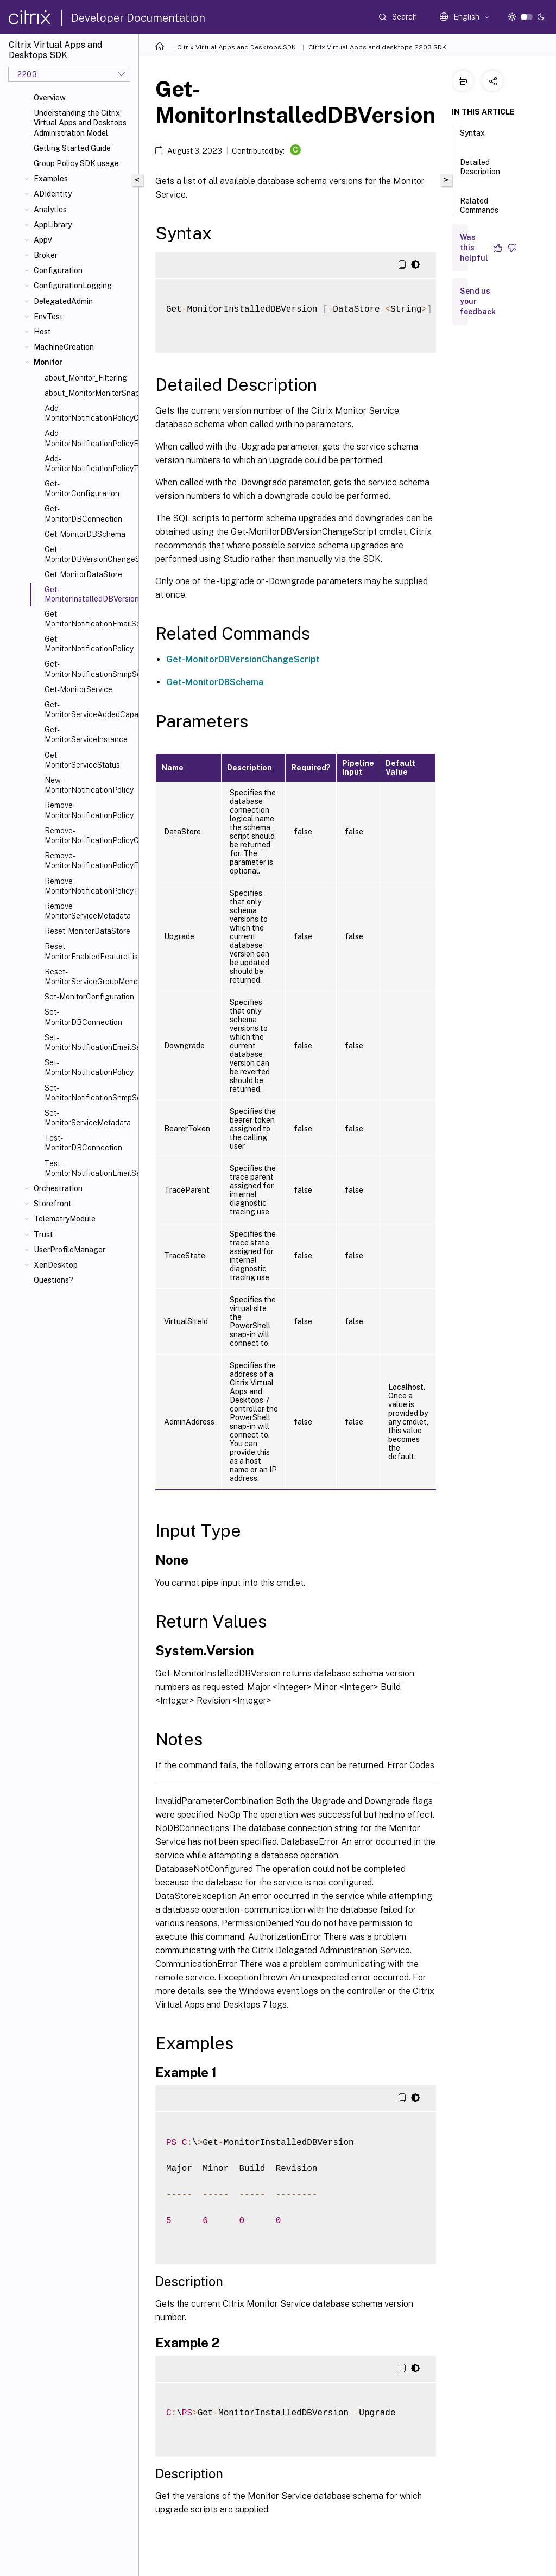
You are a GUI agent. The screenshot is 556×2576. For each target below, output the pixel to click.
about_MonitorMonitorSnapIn (89, 393)
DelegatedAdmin (63, 301)
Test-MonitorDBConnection (83, 1143)
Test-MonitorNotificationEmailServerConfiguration (89, 1168)
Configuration (58, 270)
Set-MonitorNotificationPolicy (89, 1067)
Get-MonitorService (78, 689)
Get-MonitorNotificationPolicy (89, 644)
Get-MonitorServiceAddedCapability (89, 709)
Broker (46, 255)
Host (42, 331)
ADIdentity (53, 193)
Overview (50, 97)
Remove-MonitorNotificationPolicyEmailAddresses (89, 860)
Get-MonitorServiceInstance (86, 734)
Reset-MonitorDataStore (87, 931)
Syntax (472, 138)
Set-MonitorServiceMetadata (88, 1118)
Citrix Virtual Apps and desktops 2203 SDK (377, 47)
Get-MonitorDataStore (83, 574)
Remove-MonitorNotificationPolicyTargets (89, 886)
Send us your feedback (478, 301)
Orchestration (58, 1188)
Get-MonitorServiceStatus (82, 760)
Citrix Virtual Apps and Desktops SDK (236, 47)
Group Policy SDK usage (76, 163)
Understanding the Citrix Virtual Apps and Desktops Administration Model (80, 123)
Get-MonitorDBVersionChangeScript (89, 554)
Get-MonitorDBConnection (83, 513)
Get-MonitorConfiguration (82, 488)
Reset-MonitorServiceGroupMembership (89, 976)
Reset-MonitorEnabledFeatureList (89, 951)
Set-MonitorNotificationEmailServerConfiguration (89, 1042)
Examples (51, 178)
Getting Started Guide (72, 148)
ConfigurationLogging (73, 285)
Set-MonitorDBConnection (83, 1017)
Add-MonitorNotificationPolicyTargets (89, 463)
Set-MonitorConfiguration (89, 996)
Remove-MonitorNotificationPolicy (89, 810)
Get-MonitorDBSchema (85, 534)
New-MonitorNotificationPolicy (89, 785)
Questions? (53, 1280)
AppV (43, 240)
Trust (43, 1234)
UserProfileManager (69, 1249)
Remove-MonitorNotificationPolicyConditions (89, 835)
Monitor (48, 362)
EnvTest (48, 316)
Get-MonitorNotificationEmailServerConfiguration (89, 619)
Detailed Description (480, 172)
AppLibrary (53, 224)
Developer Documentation (138, 17)
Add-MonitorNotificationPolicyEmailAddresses (89, 438)
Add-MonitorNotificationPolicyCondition (89, 413)
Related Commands (479, 210)
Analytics (50, 209)
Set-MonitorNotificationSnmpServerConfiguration (89, 1093)
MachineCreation (64, 347)
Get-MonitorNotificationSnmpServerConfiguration (89, 669)
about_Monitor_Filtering (86, 378)
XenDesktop (56, 1265)
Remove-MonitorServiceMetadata (88, 911)
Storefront (53, 1203)
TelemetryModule (65, 1218)
